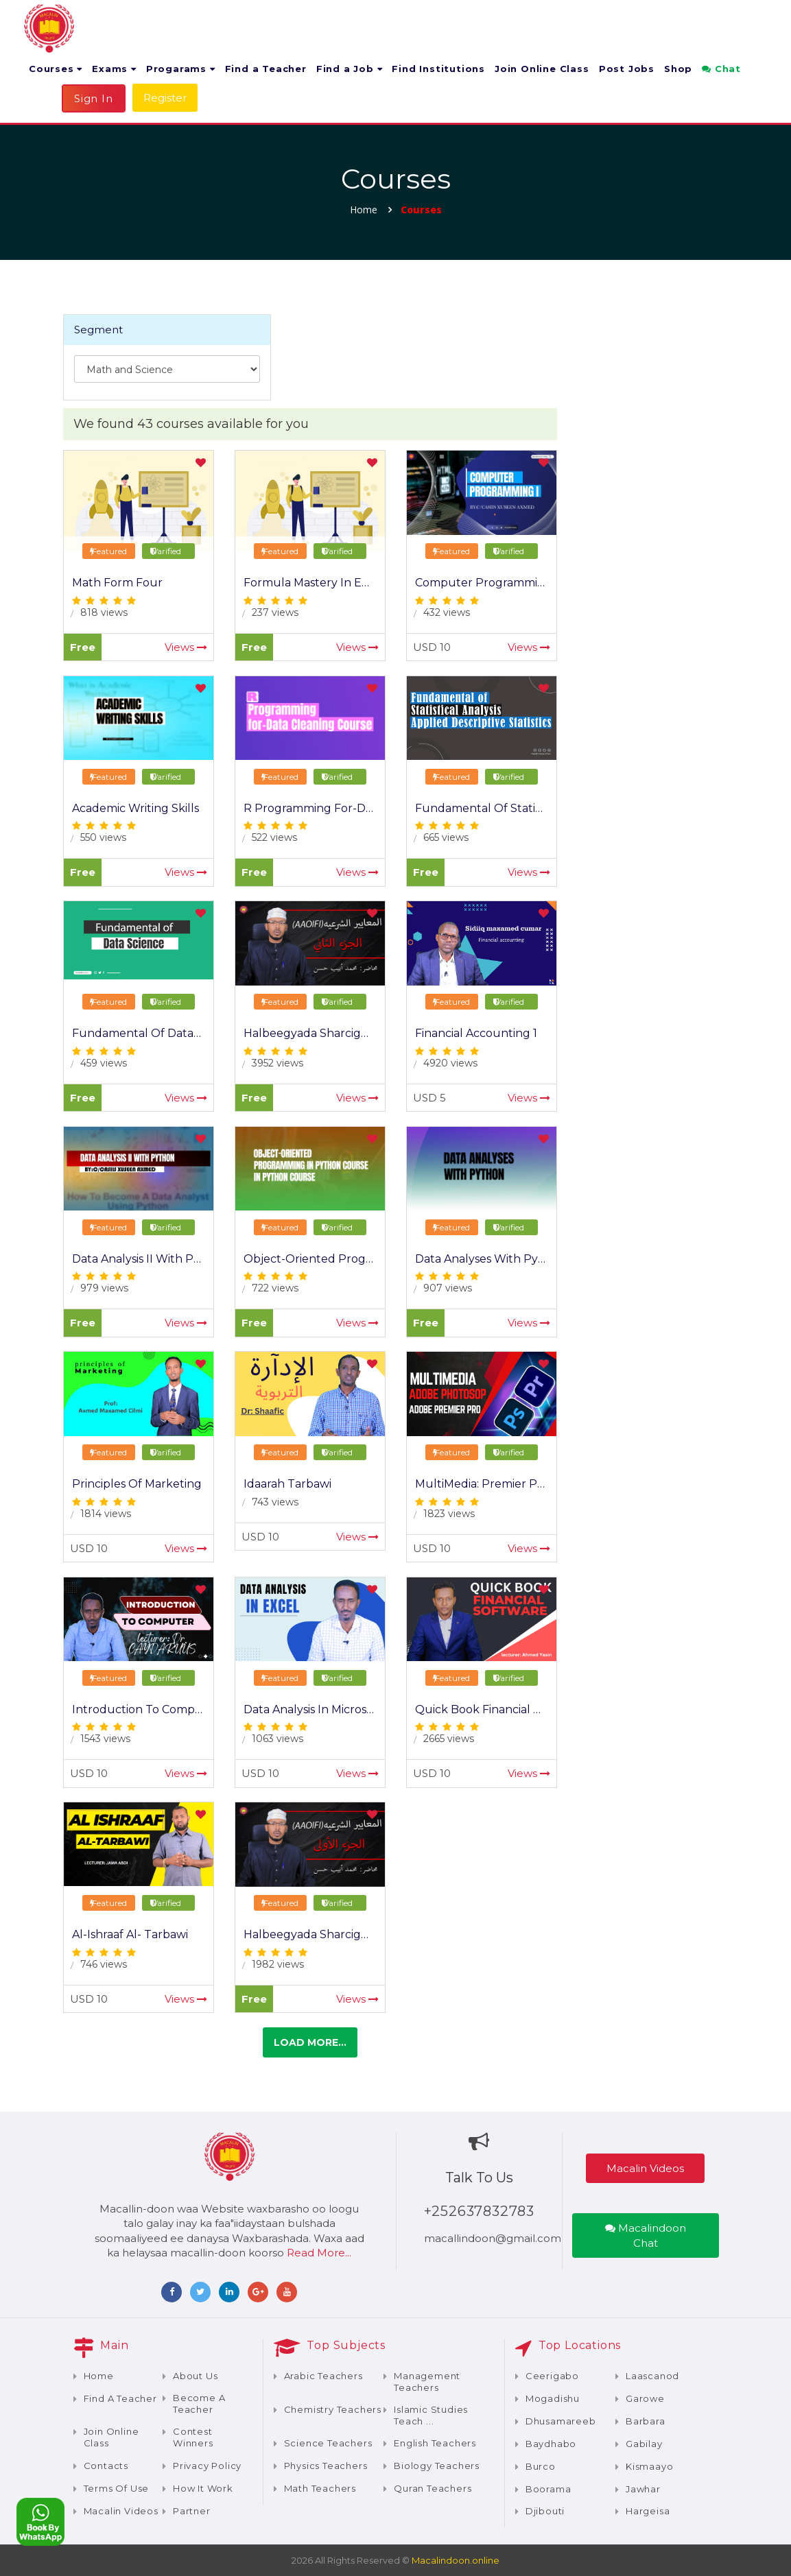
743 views (275, 1501)
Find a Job (349, 68)
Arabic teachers (323, 2375)
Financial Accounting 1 (476, 1033)
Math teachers (320, 2488)
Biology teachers (437, 2465)
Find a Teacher (266, 68)
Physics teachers (326, 2465)
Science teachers (328, 2442)
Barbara (645, 2421)
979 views (104, 1288)
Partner (192, 2510)
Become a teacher (199, 2403)
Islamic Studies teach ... (431, 2415)
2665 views (448, 1738)
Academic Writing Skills (135, 808)
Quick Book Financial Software (499, 1709)
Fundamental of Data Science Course (176, 1033)
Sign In (93, 98)
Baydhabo (551, 2443)
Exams (114, 68)
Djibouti (545, 2510)
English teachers (435, 2442)
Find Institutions (438, 68)
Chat (721, 68)
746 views (103, 1964)
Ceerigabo (552, 2375)
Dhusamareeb (561, 2421)
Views (186, 647)
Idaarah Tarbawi (287, 1483)
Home (363, 209)
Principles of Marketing (137, 1483)
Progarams (180, 68)
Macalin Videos (645, 2168)
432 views (446, 612)
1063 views (277, 1738)
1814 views (105, 1513)
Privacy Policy (207, 2465)
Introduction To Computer (146, 1709)
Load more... (310, 2042)
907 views (447, 1288)
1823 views (449, 1513)
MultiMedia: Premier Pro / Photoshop (517, 1483)
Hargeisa (648, 2510)
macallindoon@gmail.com (492, 2238)
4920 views (450, 1063)
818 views (104, 612)
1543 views (105, 1738)
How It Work (203, 2488)
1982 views (278, 1964)
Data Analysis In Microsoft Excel (329, 1709)
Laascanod (652, 2375)
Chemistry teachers (332, 2409)
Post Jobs (626, 68)
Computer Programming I (486, 582)
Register (165, 97)
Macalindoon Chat (645, 2235)
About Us (195, 2375)
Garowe (645, 2398)
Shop (678, 68)
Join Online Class (542, 68)
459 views (103, 1063)
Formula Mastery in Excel (314, 582)
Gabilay (644, 2443)
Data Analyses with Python (490, 1258)
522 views (274, 837)
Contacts (106, 2465)
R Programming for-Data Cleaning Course (360, 808)
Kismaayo (649, 2466)
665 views (446, 837)
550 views (103, 837)
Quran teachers (432, 2488)
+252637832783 (479, 2211)
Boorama (548, 2488)
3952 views (277, 1063)
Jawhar (643, 2488)
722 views (275, 1288)
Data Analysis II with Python (149, 1258)
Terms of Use (117, 2488)
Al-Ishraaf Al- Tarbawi (130, 1934)
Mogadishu (553, 2398)
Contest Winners (193, 2437)
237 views (275, 612)
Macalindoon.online (455, 2560)
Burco (541, 2466)
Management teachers (427, 2381)
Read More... (319, 2252)
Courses (55, 68)
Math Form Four (117, 582)
